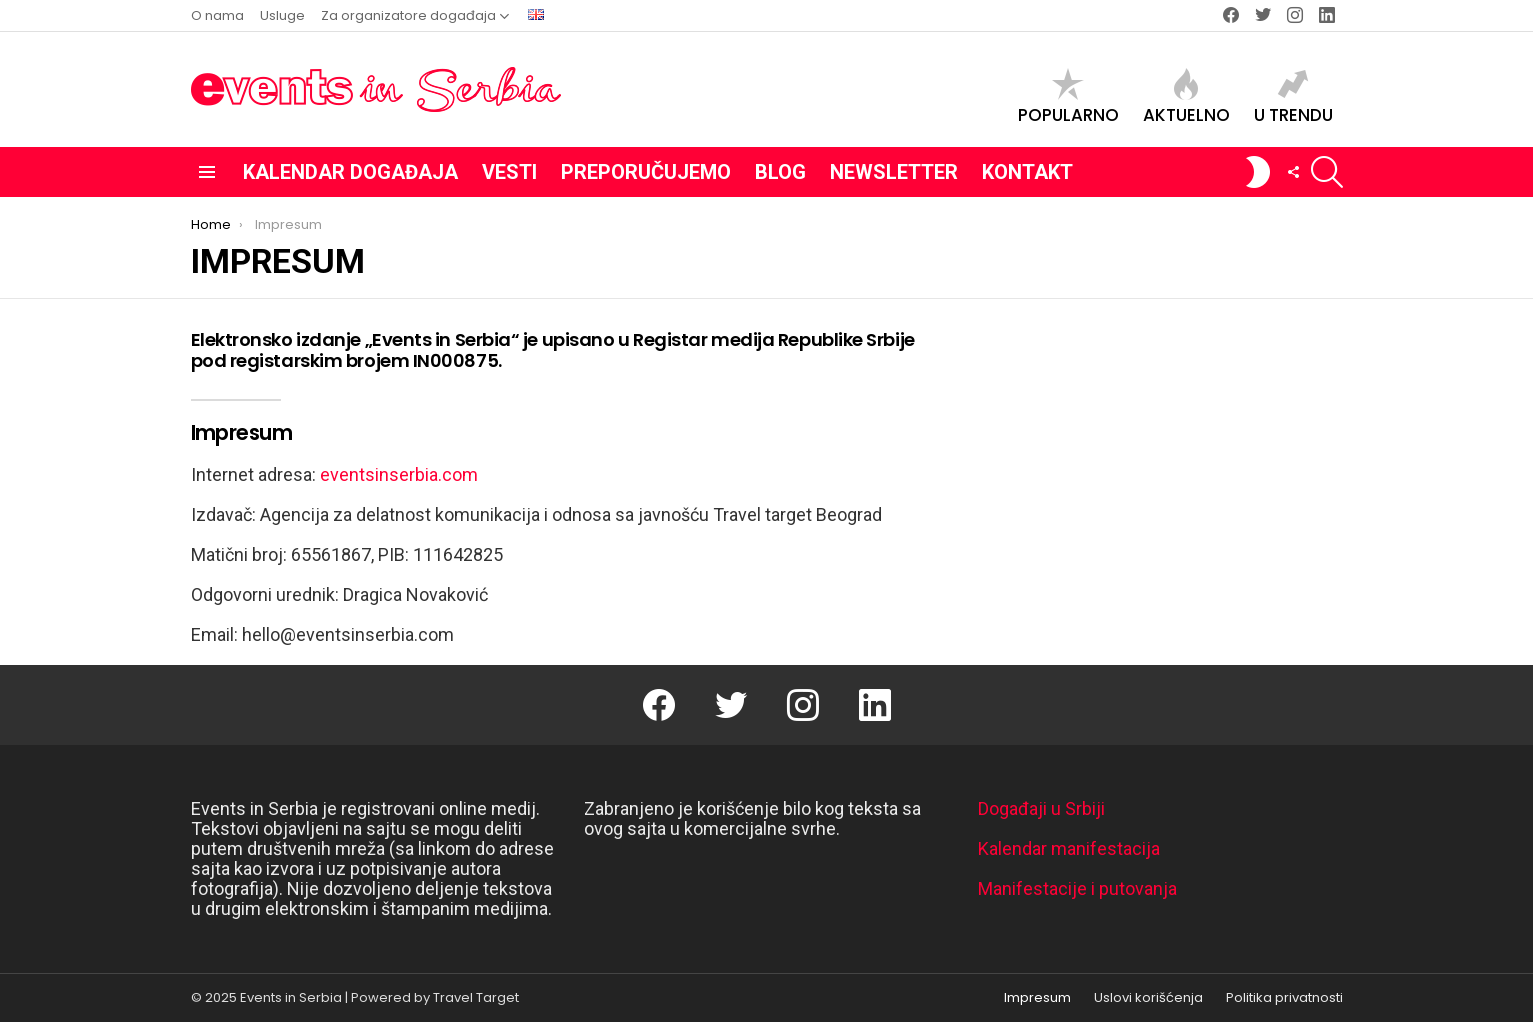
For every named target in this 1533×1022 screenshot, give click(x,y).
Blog (780, 172)
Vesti (509, 172)
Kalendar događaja (350, 172)
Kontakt (1027, 172)
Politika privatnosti (1284, 998)
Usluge (282, 15)
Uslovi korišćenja (1148, 998)
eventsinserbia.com (399, 474)
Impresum (1037, 998)
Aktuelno (1186, 97)
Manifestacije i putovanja (1077, 888)
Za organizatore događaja (408, 15)
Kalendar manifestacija (1069, 848)
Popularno (1068, 97)
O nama (217, 15)
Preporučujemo (646, 172)
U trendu (1293, 97)
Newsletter (894, 172)
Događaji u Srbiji (1041, 808)
